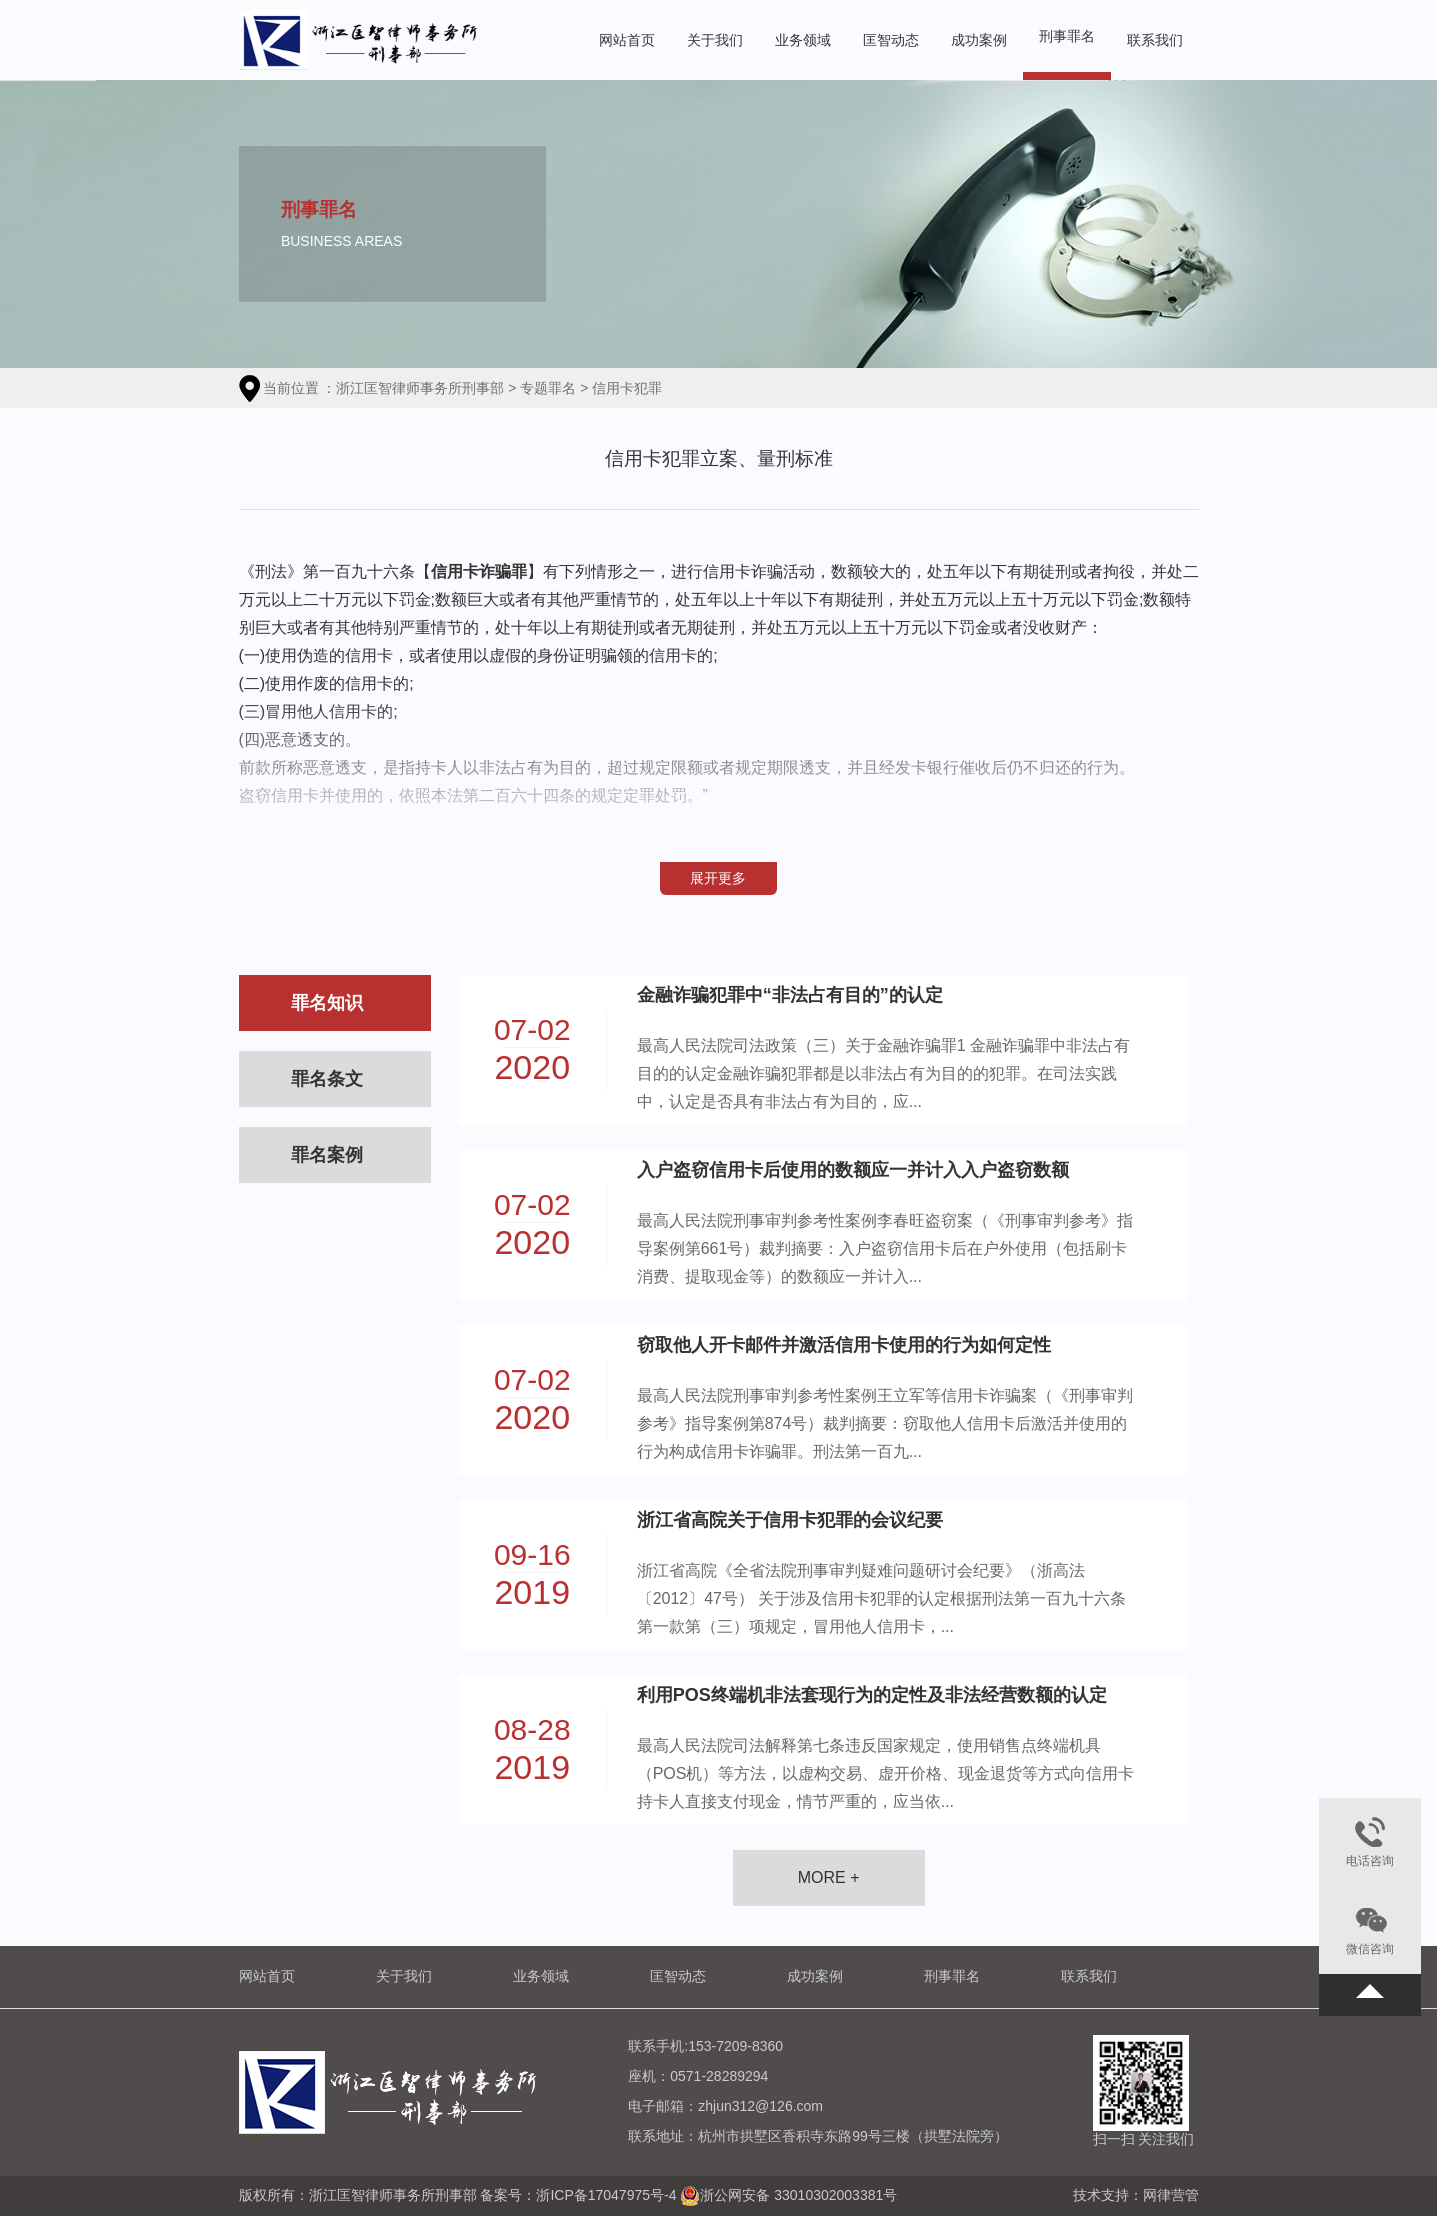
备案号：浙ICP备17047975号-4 (578, 2194)
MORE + (829, 1877)
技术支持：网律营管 (1136, 2195)
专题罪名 (548, 388)
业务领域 (803, 40)
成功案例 (979, 40)
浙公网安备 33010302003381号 (798, 2194)
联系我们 (1155, 40)
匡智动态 (891, 40)
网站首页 (627, 40)
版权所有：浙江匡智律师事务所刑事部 (360, 2194)
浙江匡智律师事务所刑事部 (420, 388)
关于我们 (715, 40)
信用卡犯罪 (627, 388)
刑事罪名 (1067, 36)
